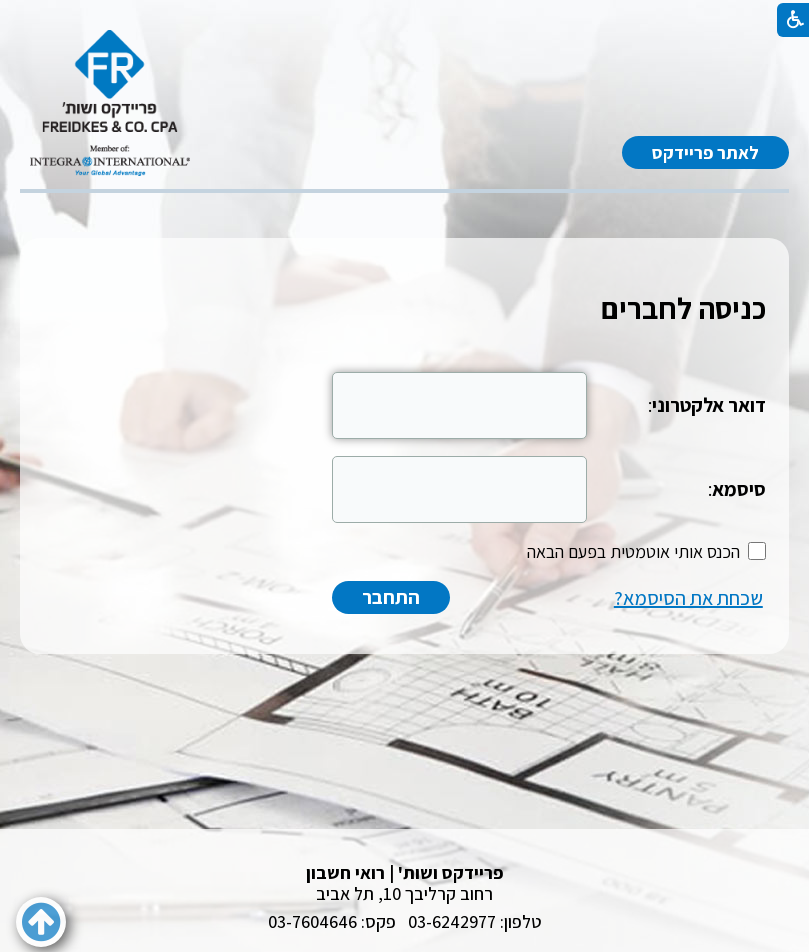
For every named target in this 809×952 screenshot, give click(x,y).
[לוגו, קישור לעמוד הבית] (110, 103)
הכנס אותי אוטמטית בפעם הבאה (633, 551)
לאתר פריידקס (705, 152)
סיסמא (739, 489)
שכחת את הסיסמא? (688, 598)
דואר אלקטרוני (709, 405)
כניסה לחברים (683, 308)
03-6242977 (452, 921)
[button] (41, 922)
